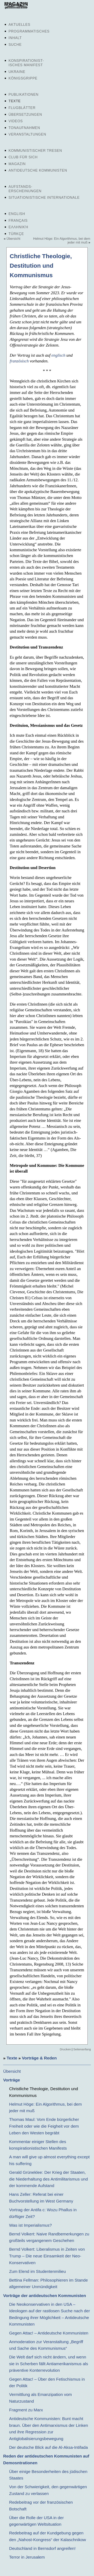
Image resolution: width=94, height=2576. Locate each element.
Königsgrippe (23, 78)
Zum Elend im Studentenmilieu (37, 2271)
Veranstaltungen (27, 134)
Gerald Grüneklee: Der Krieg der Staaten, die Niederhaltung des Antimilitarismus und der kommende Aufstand (48, 2179)
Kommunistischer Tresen (35, 151)
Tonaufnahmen (24, 128)
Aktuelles (19, 25)
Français (18, 221)
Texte (15, 101)
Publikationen (23, 94)
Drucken (65, 2049)
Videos (16, 121)
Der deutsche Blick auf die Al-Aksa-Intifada (48, 2447)
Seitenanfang (82, 2049)
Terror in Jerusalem (27, 2557)
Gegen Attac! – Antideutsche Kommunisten (48, 2333)
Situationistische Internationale (44, 198)
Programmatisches (29, 31)
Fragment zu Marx (26, 2410)
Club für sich (23, 157)
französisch (19, 361)
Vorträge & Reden (39, 2058)
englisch (58, 355)
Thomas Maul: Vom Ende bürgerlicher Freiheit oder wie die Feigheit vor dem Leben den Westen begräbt (44, 2126)
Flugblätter (22, 108)
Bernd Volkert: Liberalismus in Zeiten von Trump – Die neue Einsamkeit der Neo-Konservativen (47, 2256)
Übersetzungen (25, 115)
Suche (15, 45)
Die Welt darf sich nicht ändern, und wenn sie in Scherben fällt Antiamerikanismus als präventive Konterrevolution (48, 2364)
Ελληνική (18, 227)
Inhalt (15, 38)
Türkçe (16, 234)
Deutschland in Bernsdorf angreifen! (42, 2548)
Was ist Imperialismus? (30, 2225)
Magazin (17, 164)
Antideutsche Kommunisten (38, 170)
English (17, 214)
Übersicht (13, 238)
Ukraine (17, 72)
